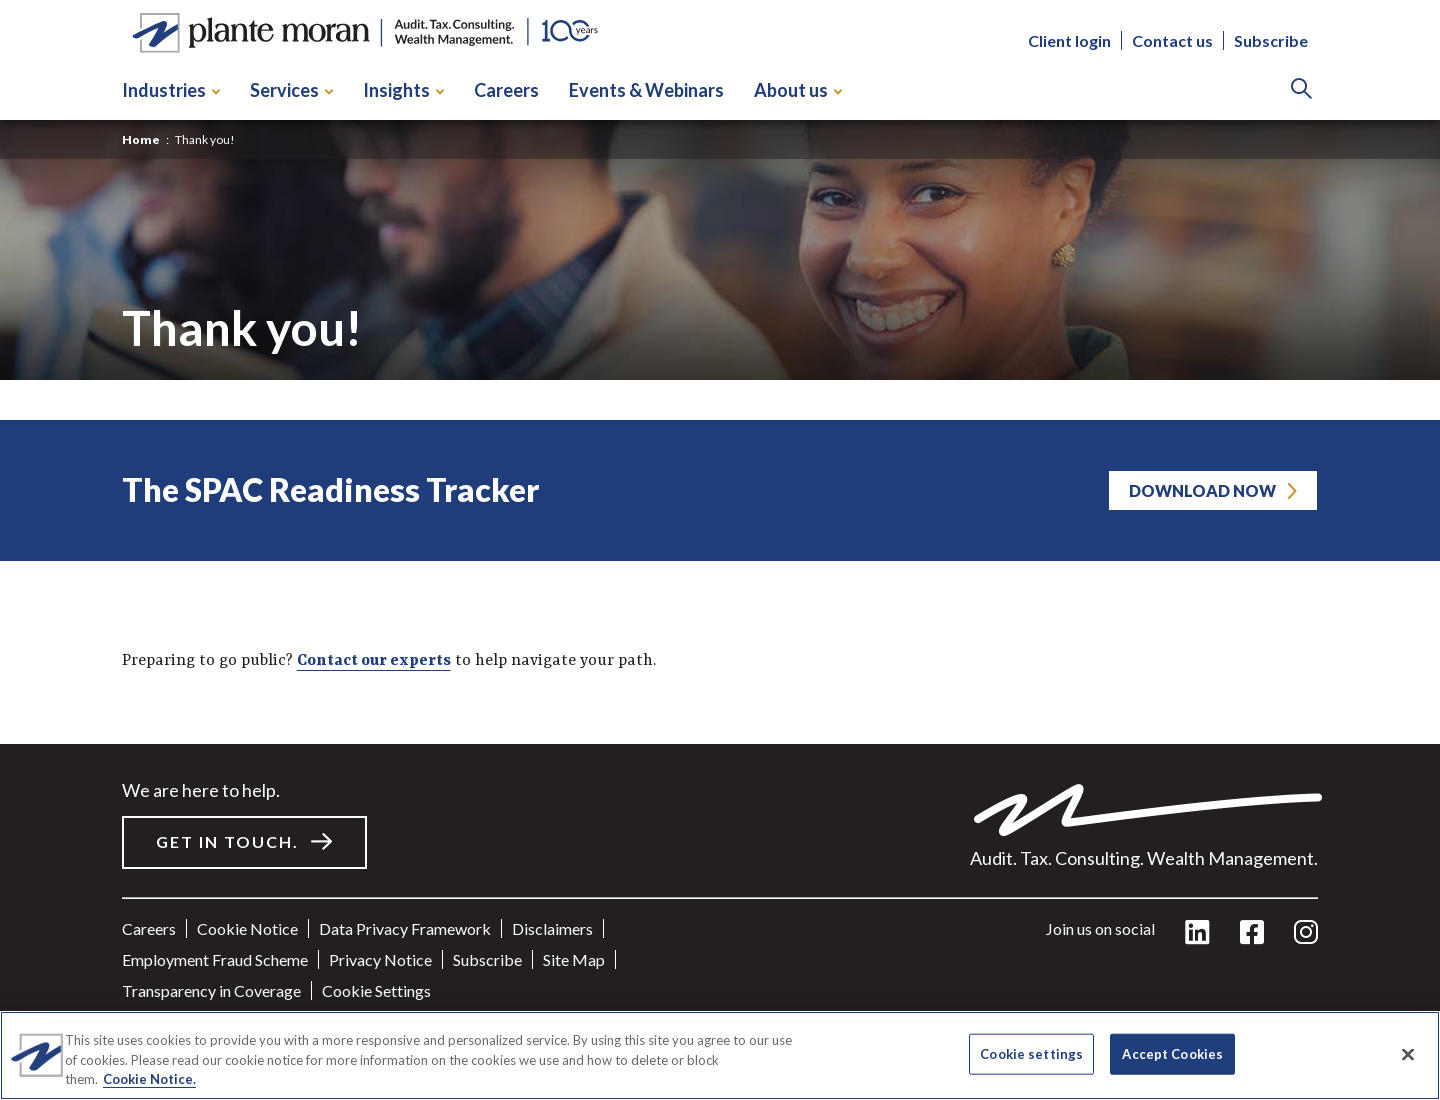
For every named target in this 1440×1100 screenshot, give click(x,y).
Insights (403, 90)
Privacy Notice (380, 959)
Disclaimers (552, 928)
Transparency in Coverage (211, 990)
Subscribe (1271, 40)
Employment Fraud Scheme (215, 959)
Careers (506, 90)
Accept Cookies (1172, 1053)
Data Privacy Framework (405, 928)
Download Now (1202, 490)
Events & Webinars (646, 90)
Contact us (1172, 40)
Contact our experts (374, 661)
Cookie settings (376, 990)
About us (798, 90)
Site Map (574, 959)
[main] (720, 550)
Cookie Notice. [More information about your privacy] (149, 1079)
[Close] (1408, 1054)
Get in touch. (227, 841)
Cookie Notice (247, 928)
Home (141, 139)
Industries (171, 90)
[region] (720, 1055)
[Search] (1301, 90)
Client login (1069, 40)
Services (291, 90)
